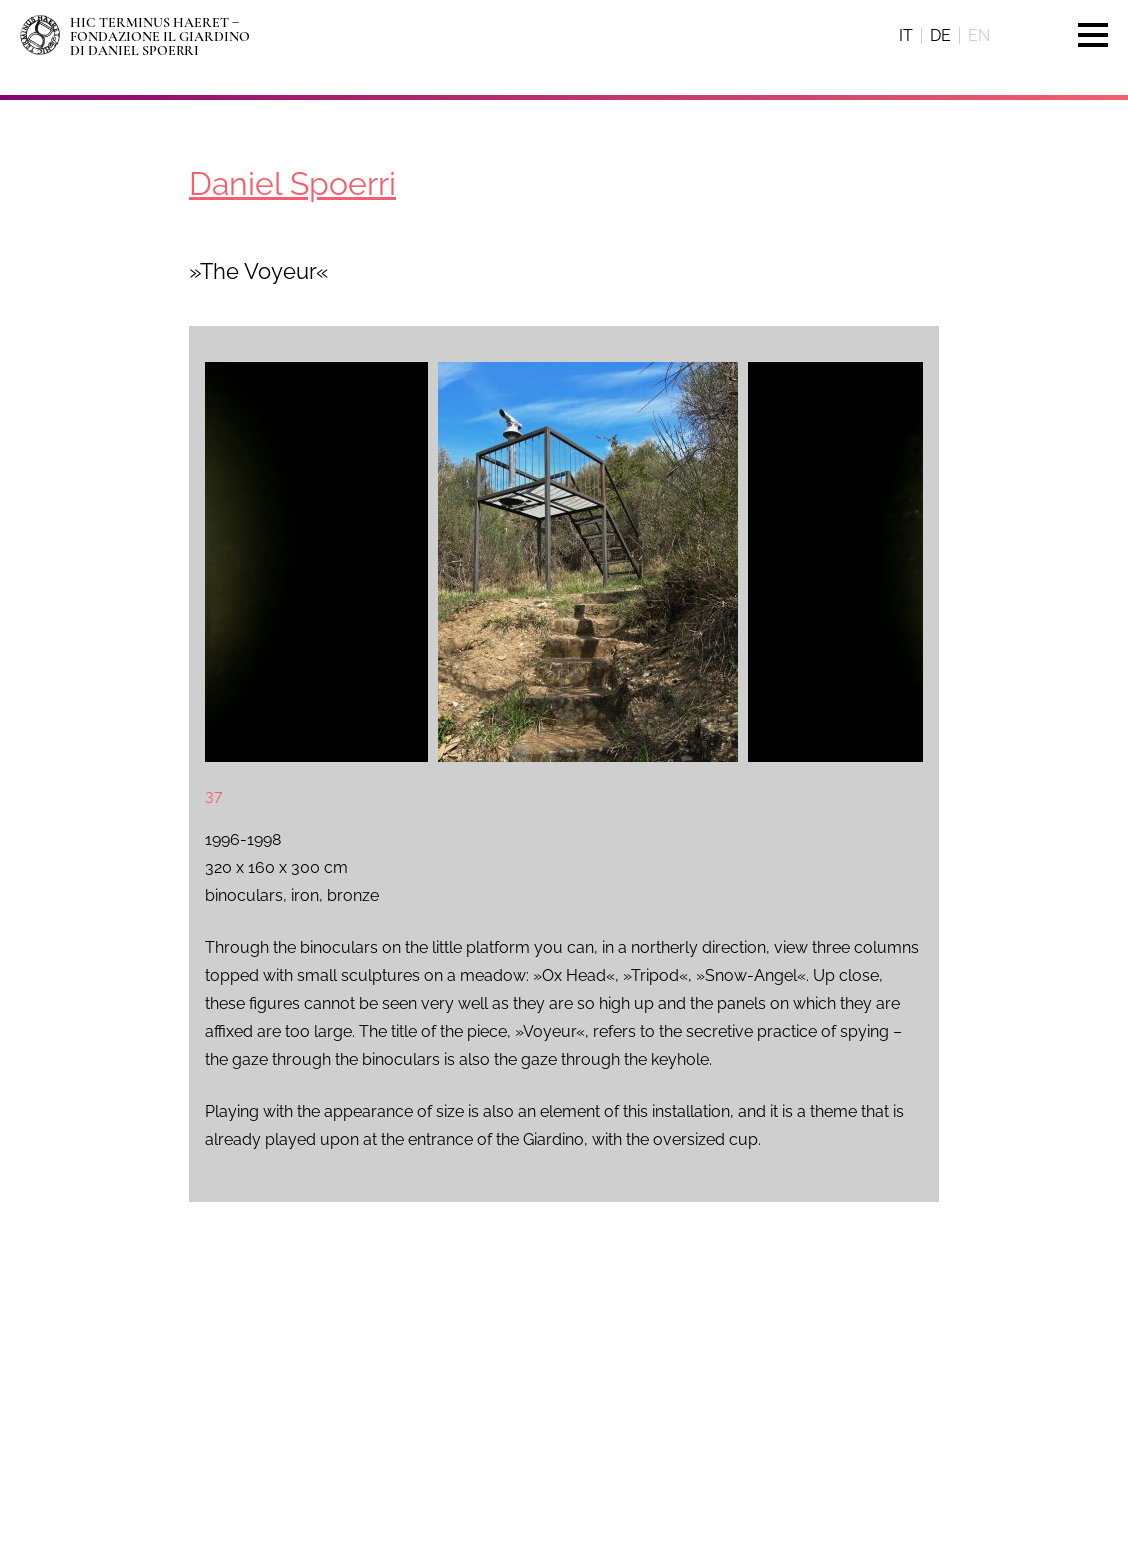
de (940, 35)
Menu (1083, 35)
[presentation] (255, 562)
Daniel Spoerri (292, 183)
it (906, 35)
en (979, 35)
